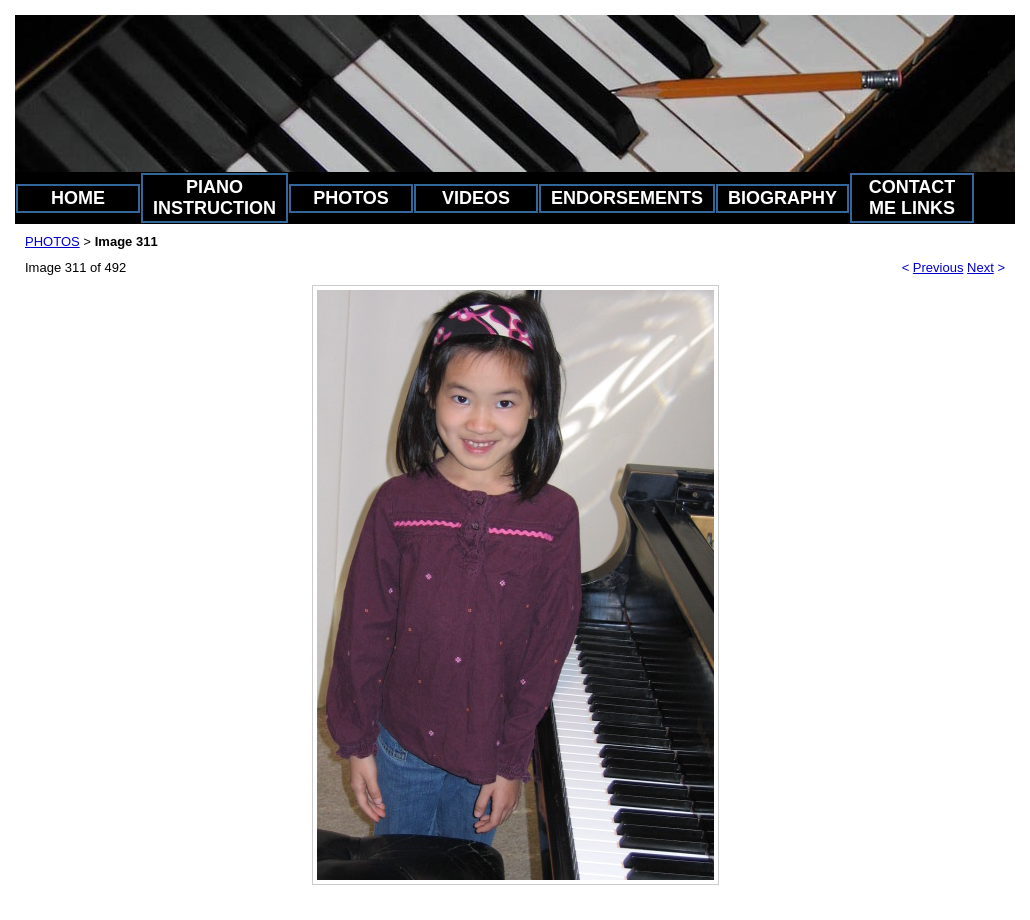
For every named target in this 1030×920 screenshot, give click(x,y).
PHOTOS (351, 198)
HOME (78, 198)
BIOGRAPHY (782, 198)
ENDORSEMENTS (627, 198)
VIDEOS (476, 198)
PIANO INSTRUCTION (214, 197)
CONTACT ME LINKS (912, 197)
